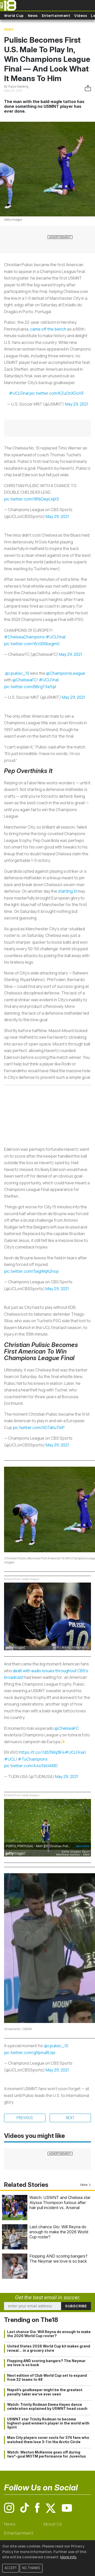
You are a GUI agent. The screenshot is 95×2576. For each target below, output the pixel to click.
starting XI (67, 891)
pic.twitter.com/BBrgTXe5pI (30, 686)
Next (70, 2117)
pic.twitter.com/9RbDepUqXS (31, 499)
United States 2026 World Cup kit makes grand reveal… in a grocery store (48, 2348)
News (33, 15)
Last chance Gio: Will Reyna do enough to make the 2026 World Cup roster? (58, 2231)
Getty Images (13, 219)
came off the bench (48, 329)
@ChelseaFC (24, 680)
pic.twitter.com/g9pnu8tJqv (29, 2052)
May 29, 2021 (76, 404)
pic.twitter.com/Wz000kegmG (32, 643)
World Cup (14, 15)
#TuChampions (33, 1759)
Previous (24, 2117)
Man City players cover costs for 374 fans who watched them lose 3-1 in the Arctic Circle (48, 2440)
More (85, 2185)
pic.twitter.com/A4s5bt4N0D (31, 1765)
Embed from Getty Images (21, 1579)
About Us (52, 2524)
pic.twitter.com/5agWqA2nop (31, 1271)
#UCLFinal (19, 393)
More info (68, 2557)
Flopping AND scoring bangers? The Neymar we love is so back (58, 2259)
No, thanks (31, 2568)
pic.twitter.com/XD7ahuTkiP (39, 1427)
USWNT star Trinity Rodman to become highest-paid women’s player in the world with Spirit (48, 2423)
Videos (80, 15)
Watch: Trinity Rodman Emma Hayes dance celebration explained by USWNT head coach (47, 2407)
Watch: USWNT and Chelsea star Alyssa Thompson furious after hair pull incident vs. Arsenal (59, 2202)
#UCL (9, 1759)
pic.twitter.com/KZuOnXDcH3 (56, 393)
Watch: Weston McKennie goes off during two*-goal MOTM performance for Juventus (46, 2454)
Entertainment (56, 15)
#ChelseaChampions (24, 637)
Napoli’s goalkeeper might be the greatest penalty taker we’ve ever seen (44, 2392)
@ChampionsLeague (65, 673)
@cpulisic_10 (17, 673)
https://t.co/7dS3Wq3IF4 (42, 1752)
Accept (11, 2568)
